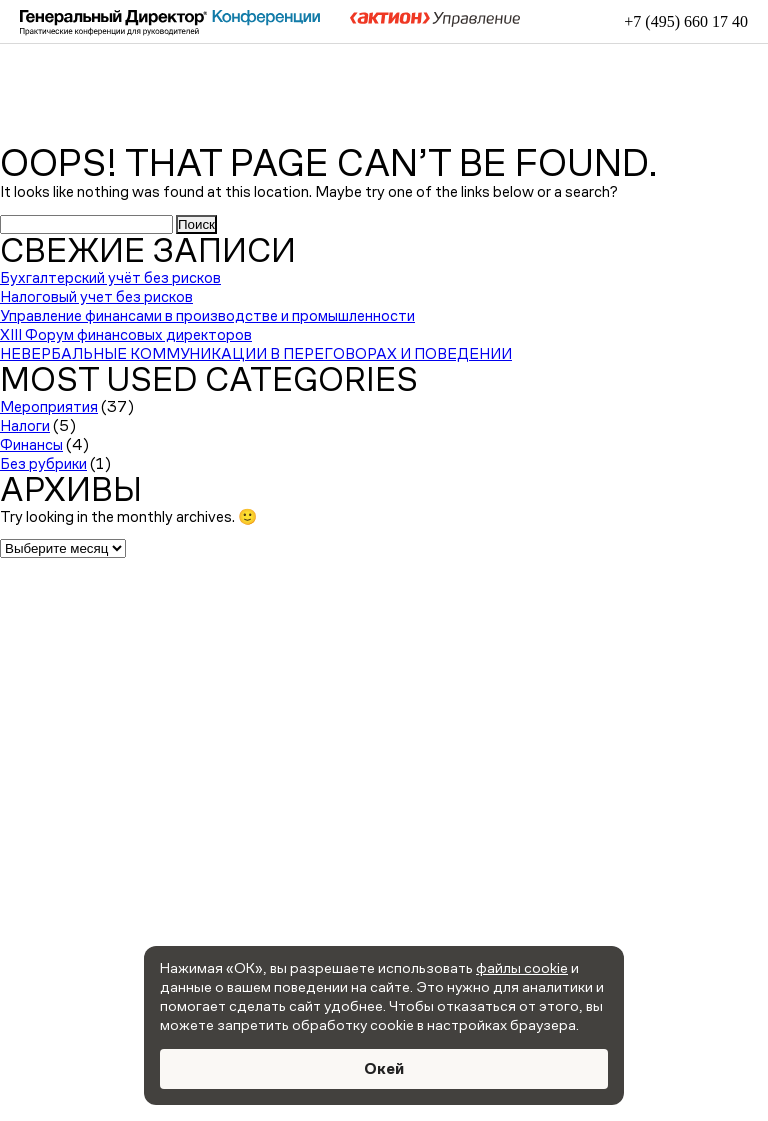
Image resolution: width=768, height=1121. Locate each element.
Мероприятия (49, 406)
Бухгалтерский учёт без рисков (110, 277)
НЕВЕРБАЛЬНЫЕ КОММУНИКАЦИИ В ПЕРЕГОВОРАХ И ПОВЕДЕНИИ (256, 353)
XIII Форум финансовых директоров (126, 334)
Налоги (25, 425)
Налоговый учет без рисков (96, 296)
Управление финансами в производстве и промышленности (207, 315)
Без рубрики (43, 463)
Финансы (31, 444)
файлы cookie (522, 967)
